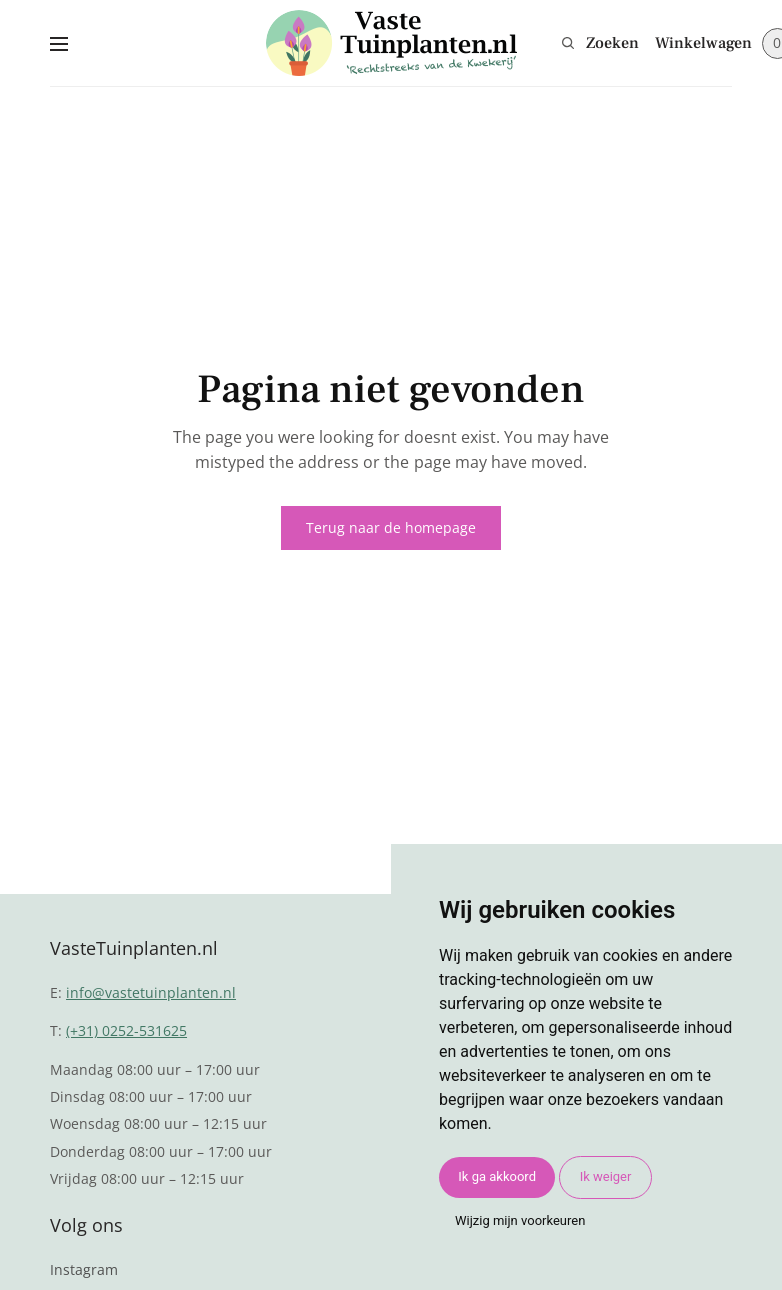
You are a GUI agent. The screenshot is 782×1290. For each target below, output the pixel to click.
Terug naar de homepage (391, 527)
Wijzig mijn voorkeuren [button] (520, 1220)
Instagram (84, 1269)
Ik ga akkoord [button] (497, 1176)
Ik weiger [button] (606, 1176)
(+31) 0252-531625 (126, 1030)
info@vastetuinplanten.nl (151, 992)
